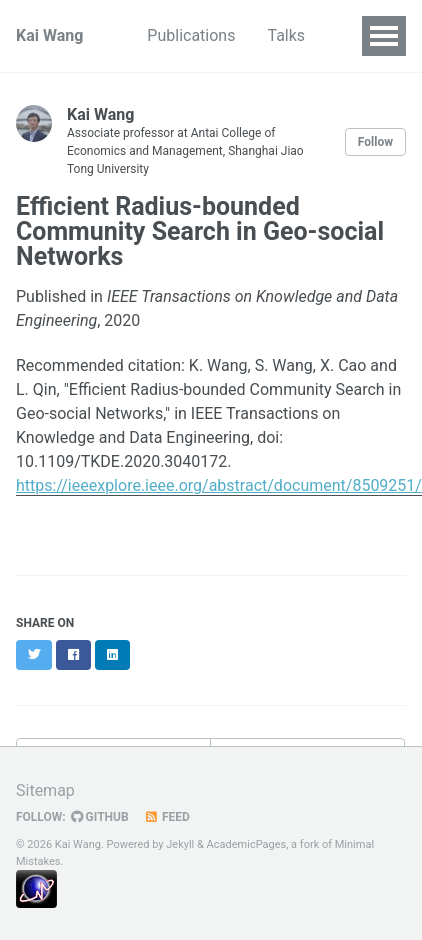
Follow (375, 142)
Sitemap (45, 790)
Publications (191, 35)
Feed (167, 817)
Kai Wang (49, 35)
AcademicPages (247, 844)
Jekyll (180, 844)
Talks (286, 35)
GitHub (100, 817)
